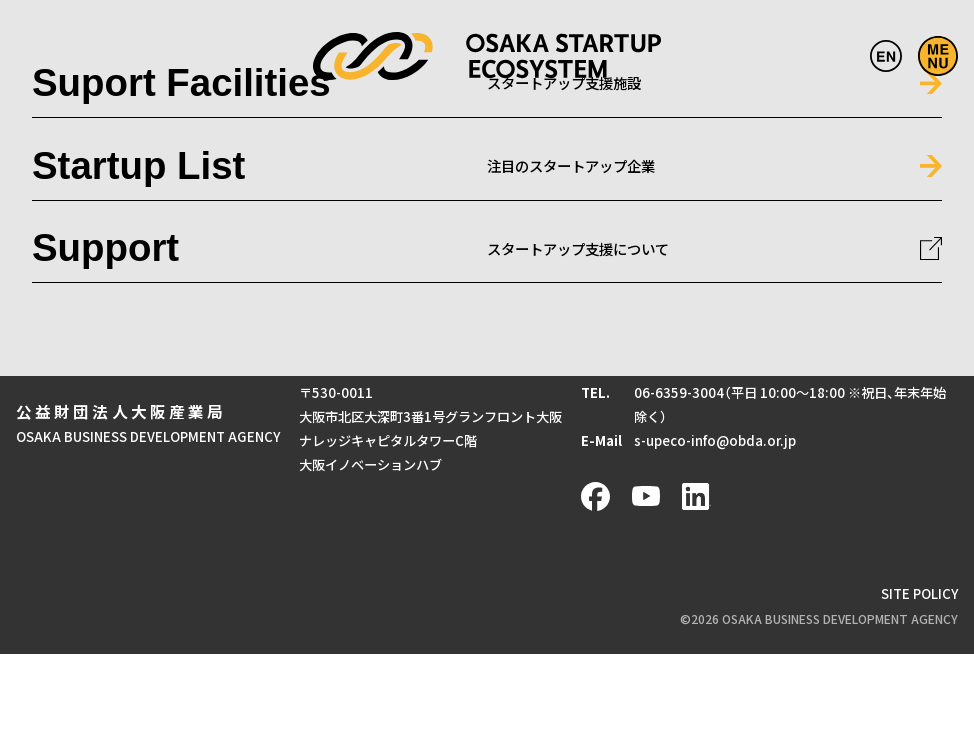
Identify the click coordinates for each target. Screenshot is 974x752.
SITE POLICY (919, 593)
